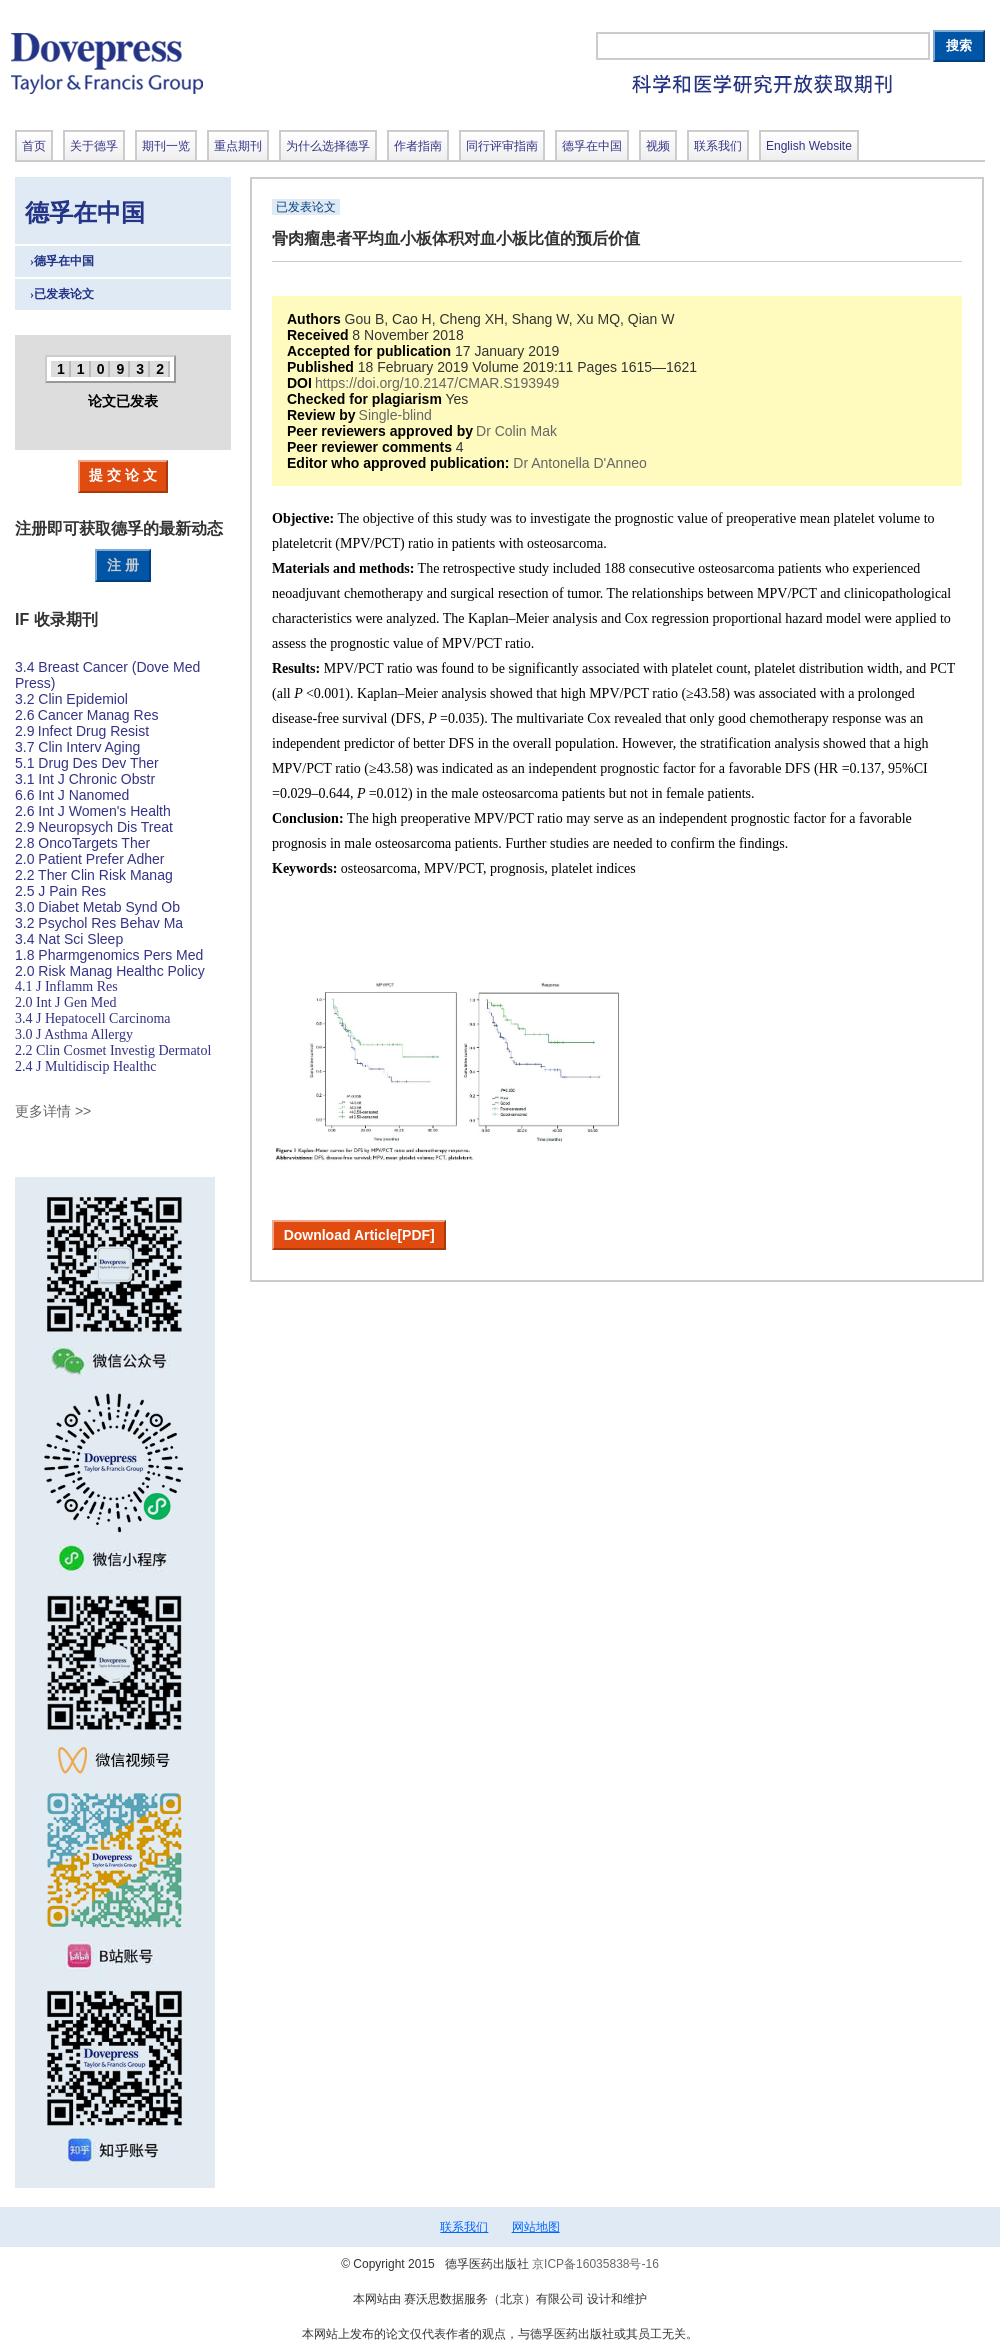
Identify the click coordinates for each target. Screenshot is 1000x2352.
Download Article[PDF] (359, 1235)
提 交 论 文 (123, 475)
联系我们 (464, 2227)
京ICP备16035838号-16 (595, 2264)
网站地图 (536, 2227)
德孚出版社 (245, 62)
